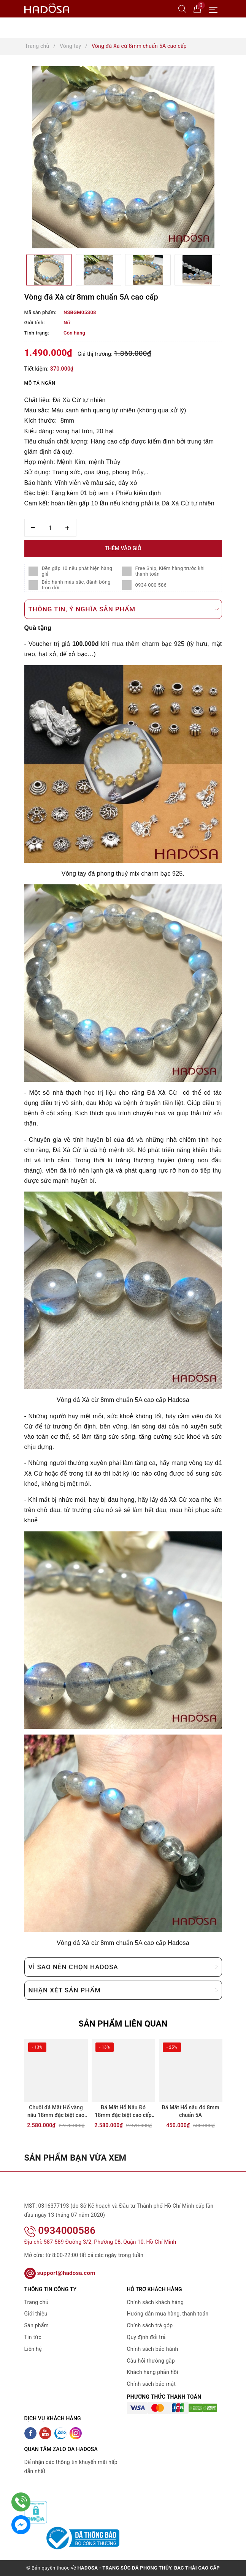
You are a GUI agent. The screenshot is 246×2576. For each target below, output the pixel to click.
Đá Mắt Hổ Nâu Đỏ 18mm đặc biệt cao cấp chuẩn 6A (123, 2111)
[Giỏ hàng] (197, 8)
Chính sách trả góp (150, 2325)
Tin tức (32, 2337)
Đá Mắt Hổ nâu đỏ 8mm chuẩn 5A (190, 2111)
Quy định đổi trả (146, 2337)
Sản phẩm (36, 2325)
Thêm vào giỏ (123, 548)
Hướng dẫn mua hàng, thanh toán (168, 2314)
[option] (123, 157)
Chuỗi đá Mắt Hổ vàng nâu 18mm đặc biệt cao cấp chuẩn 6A (55, 2111)
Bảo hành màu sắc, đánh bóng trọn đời (76, 584)
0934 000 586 (151, 585)
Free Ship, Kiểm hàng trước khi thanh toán (170, 571)
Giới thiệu (36, 2314)
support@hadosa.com (59, 2273)
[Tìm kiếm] (182, 8)
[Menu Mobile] (215, 9)
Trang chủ (36, 2302)
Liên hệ (33, 2349)
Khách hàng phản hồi (152, 2372)
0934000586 (60, 2230)
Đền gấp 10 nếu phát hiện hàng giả (77, 571)
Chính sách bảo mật (151, 2384)
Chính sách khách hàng (155, 2302)
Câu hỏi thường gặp (151, 2361)
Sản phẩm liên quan (122, 2023)
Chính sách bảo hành (152, 2349)
